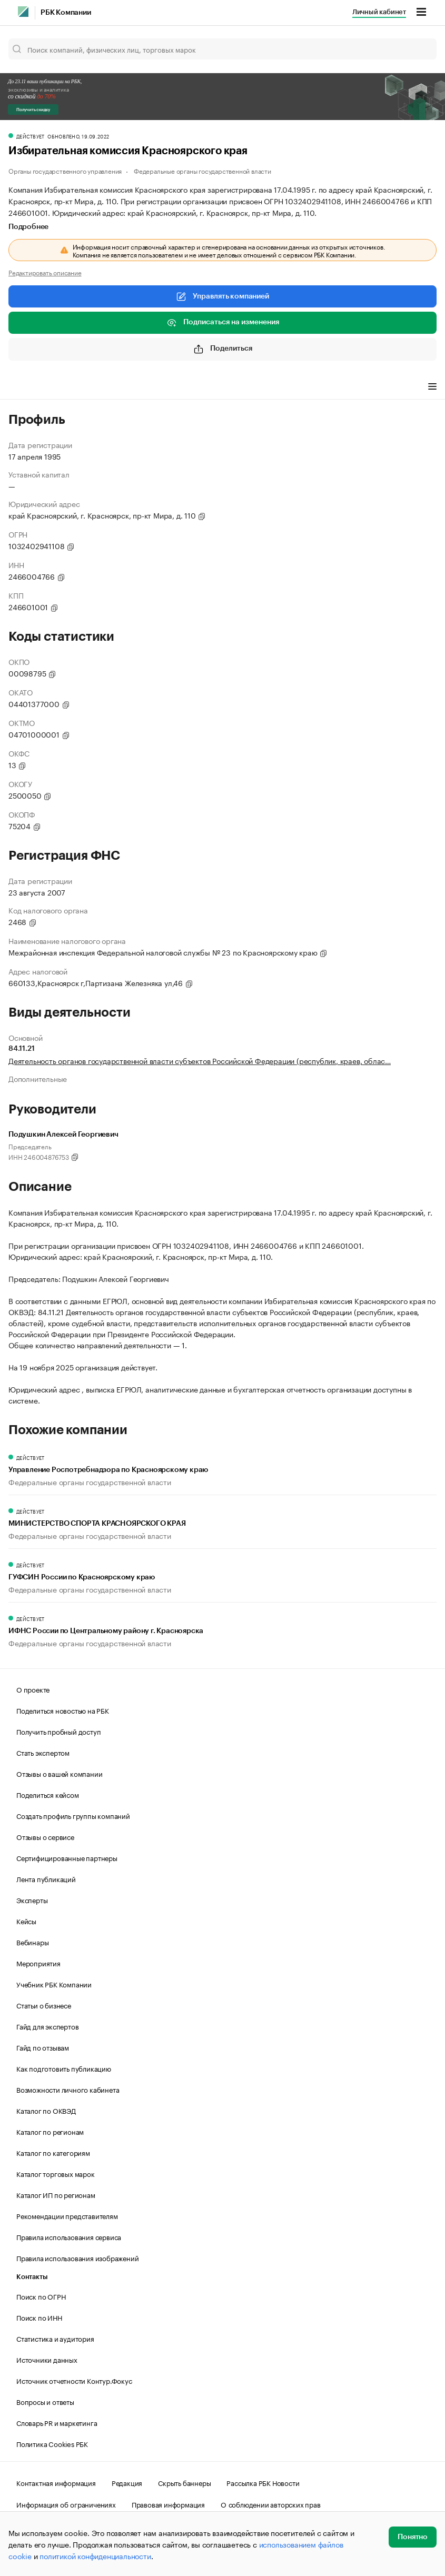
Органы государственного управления (65, 170)
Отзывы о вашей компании (59, 1773)
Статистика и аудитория (55, 2338)
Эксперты (31, 1899)
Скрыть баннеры (184, 2482)
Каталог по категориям (53, 2152)
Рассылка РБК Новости (262, 2482)
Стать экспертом (43, 1752)
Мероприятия (38, 1962)
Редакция (127, 2482)
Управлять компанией (222, 296)
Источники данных (46, 2359)
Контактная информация (56, 2482)
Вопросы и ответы (45, 2401)
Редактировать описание (45, 272)
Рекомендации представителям (67, 2215)
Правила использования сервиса (68, 2236)
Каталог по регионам (50, 2131)
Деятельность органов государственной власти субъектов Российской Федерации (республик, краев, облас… (199, 1060)
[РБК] (23, 11)
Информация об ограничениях (66, 2504)
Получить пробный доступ (58, 1731)
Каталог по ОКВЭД (46, 2110)
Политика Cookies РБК (52, 2443)
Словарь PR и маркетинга (56, 2422)
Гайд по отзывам (42, 2047)
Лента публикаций (46, 1878)
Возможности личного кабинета (67, 2089)
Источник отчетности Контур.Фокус (74, 2380)
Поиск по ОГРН (40, 2296)
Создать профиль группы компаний (73, 1815)
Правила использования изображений (77, 2257)
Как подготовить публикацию (63, 2068)
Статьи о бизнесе (43, 2005)
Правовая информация (168, 2504)
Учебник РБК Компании (54, 1983)
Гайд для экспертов (47, 2026)
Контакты (31, 2276)
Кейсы (26, 1920)
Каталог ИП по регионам (55, 2194)
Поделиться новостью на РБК (62, 1710)
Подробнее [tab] (28, 227)
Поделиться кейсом (47, 1794)
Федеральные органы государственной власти (202, 170)
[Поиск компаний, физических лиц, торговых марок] (222, 48)
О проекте (33, 1689)
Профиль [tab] (23, 387)
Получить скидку (33, 109)
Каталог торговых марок (55, 2173)
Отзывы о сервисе (45, 1836)
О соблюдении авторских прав (271, 2504)
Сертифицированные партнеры (66, 1857)
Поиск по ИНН (39, 2317)
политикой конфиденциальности (95, 2555)
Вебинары (32, 1941)
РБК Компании (66, 12)
